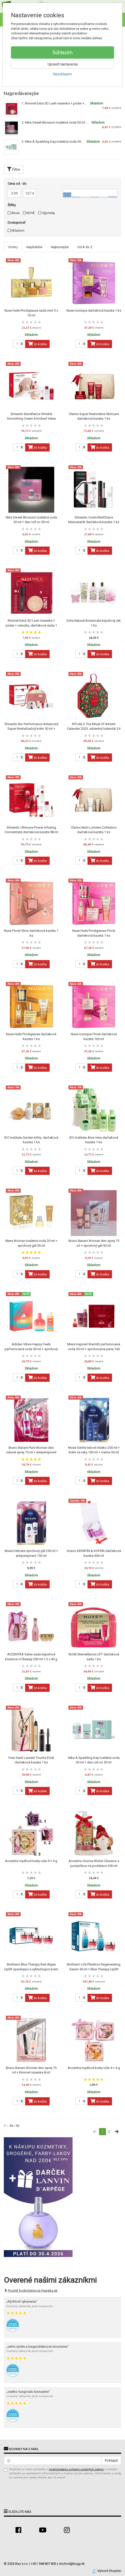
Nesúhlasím (62, 74)
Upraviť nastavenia (63, 64)
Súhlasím (62, 52)
